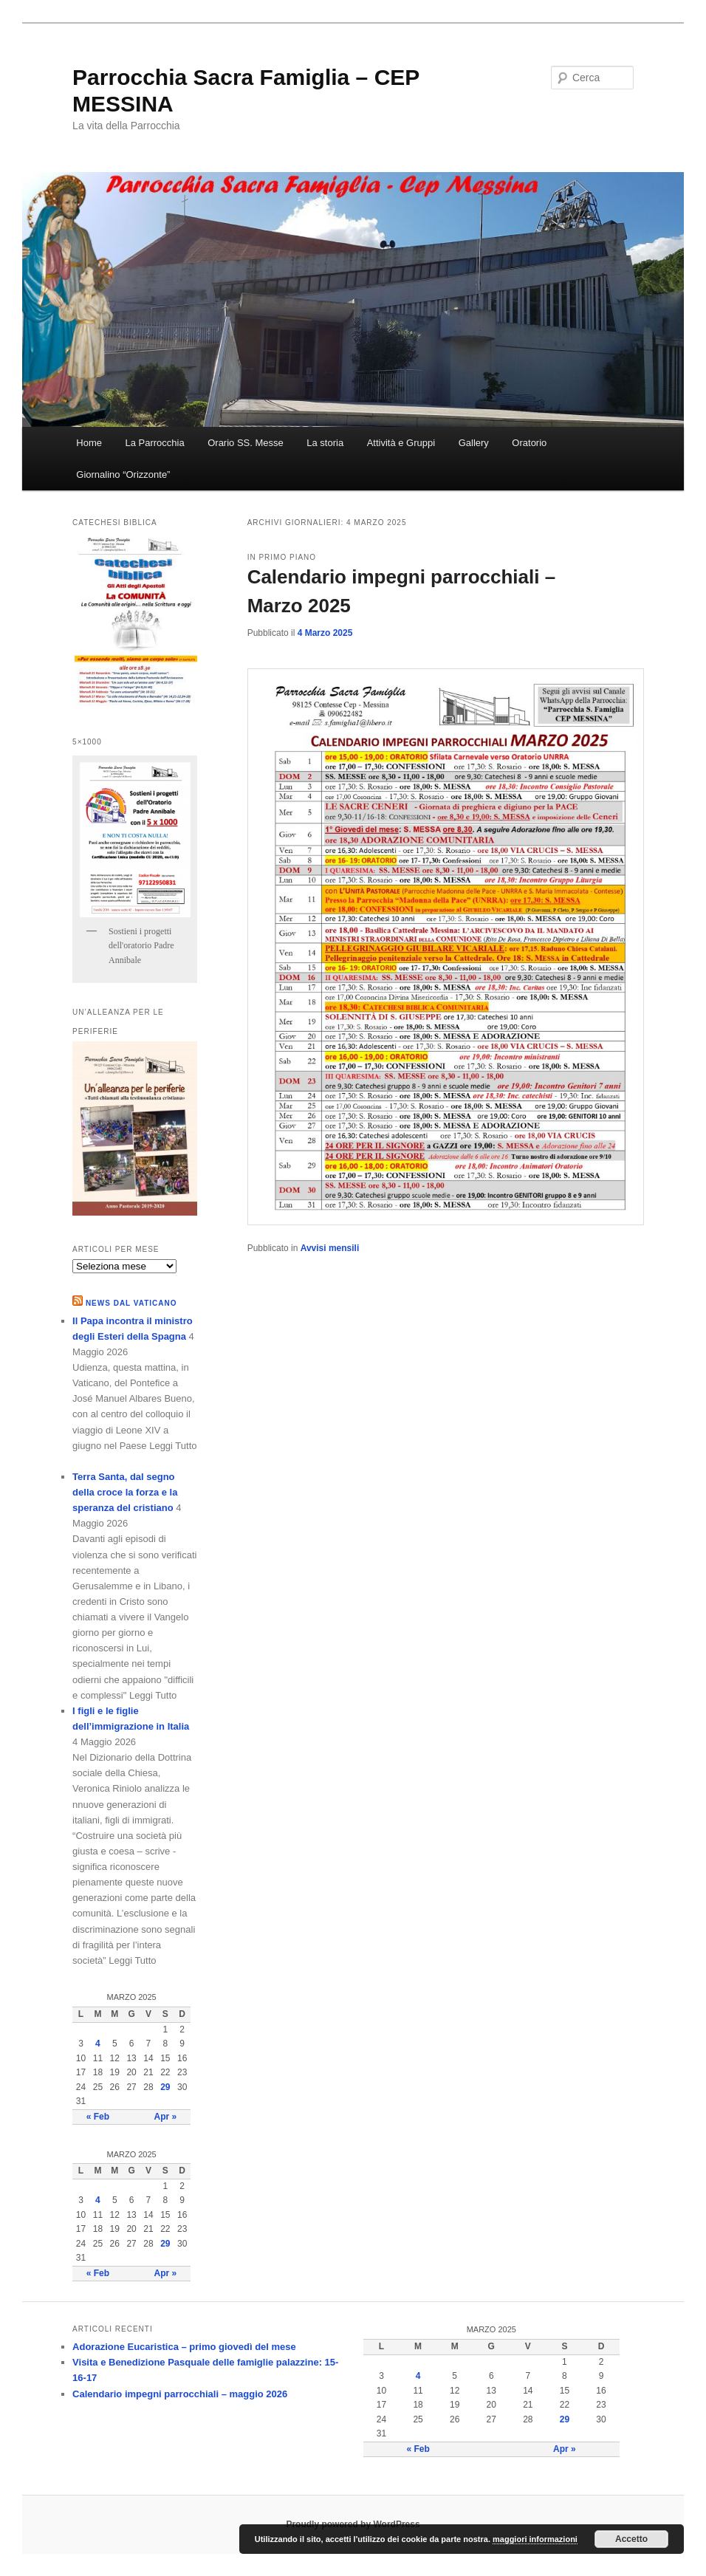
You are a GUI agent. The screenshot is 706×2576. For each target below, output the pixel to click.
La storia (324, 442)
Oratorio (529, 442)
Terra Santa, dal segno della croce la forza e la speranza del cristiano (124, 1492)
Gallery (474, 442)
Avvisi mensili (330, 1248)
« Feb (97, 2116)
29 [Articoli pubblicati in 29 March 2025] (165, 2087)
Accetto (631, 2539)
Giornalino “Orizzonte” (123, 474)
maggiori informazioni (535, 2539)
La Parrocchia (154, 442)
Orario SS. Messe (246, 442)
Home (89, 442)
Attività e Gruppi (401, 442)
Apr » (165, 2116)
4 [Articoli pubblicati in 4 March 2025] (97, 2043)
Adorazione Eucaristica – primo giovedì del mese (184, 2346)
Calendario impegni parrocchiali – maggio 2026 (179, 2393)
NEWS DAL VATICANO (131, 1303)
